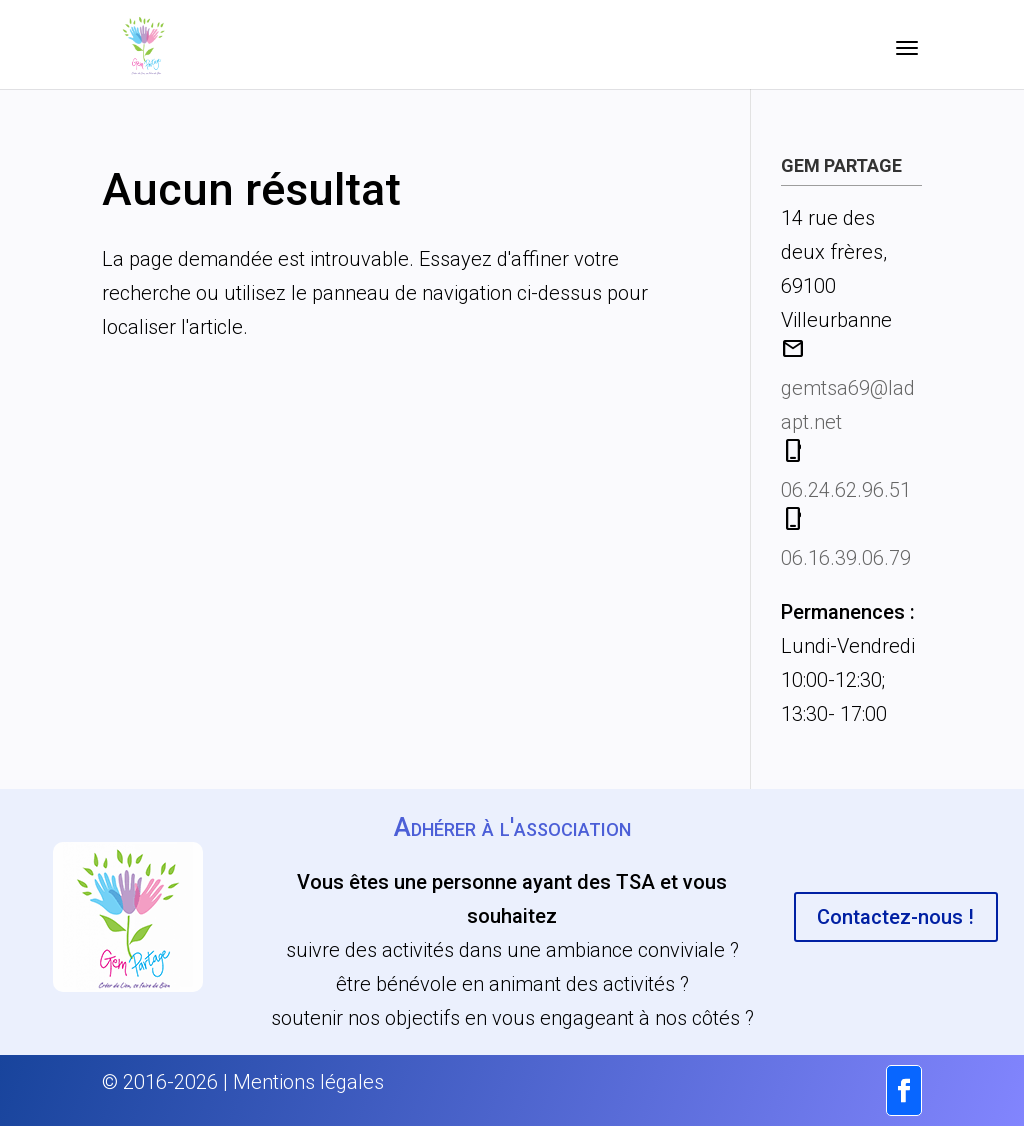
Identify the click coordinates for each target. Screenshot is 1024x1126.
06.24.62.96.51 (846, 490)
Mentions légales (308, 1082)
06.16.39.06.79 (846, 558)
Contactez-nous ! (895, 917)
